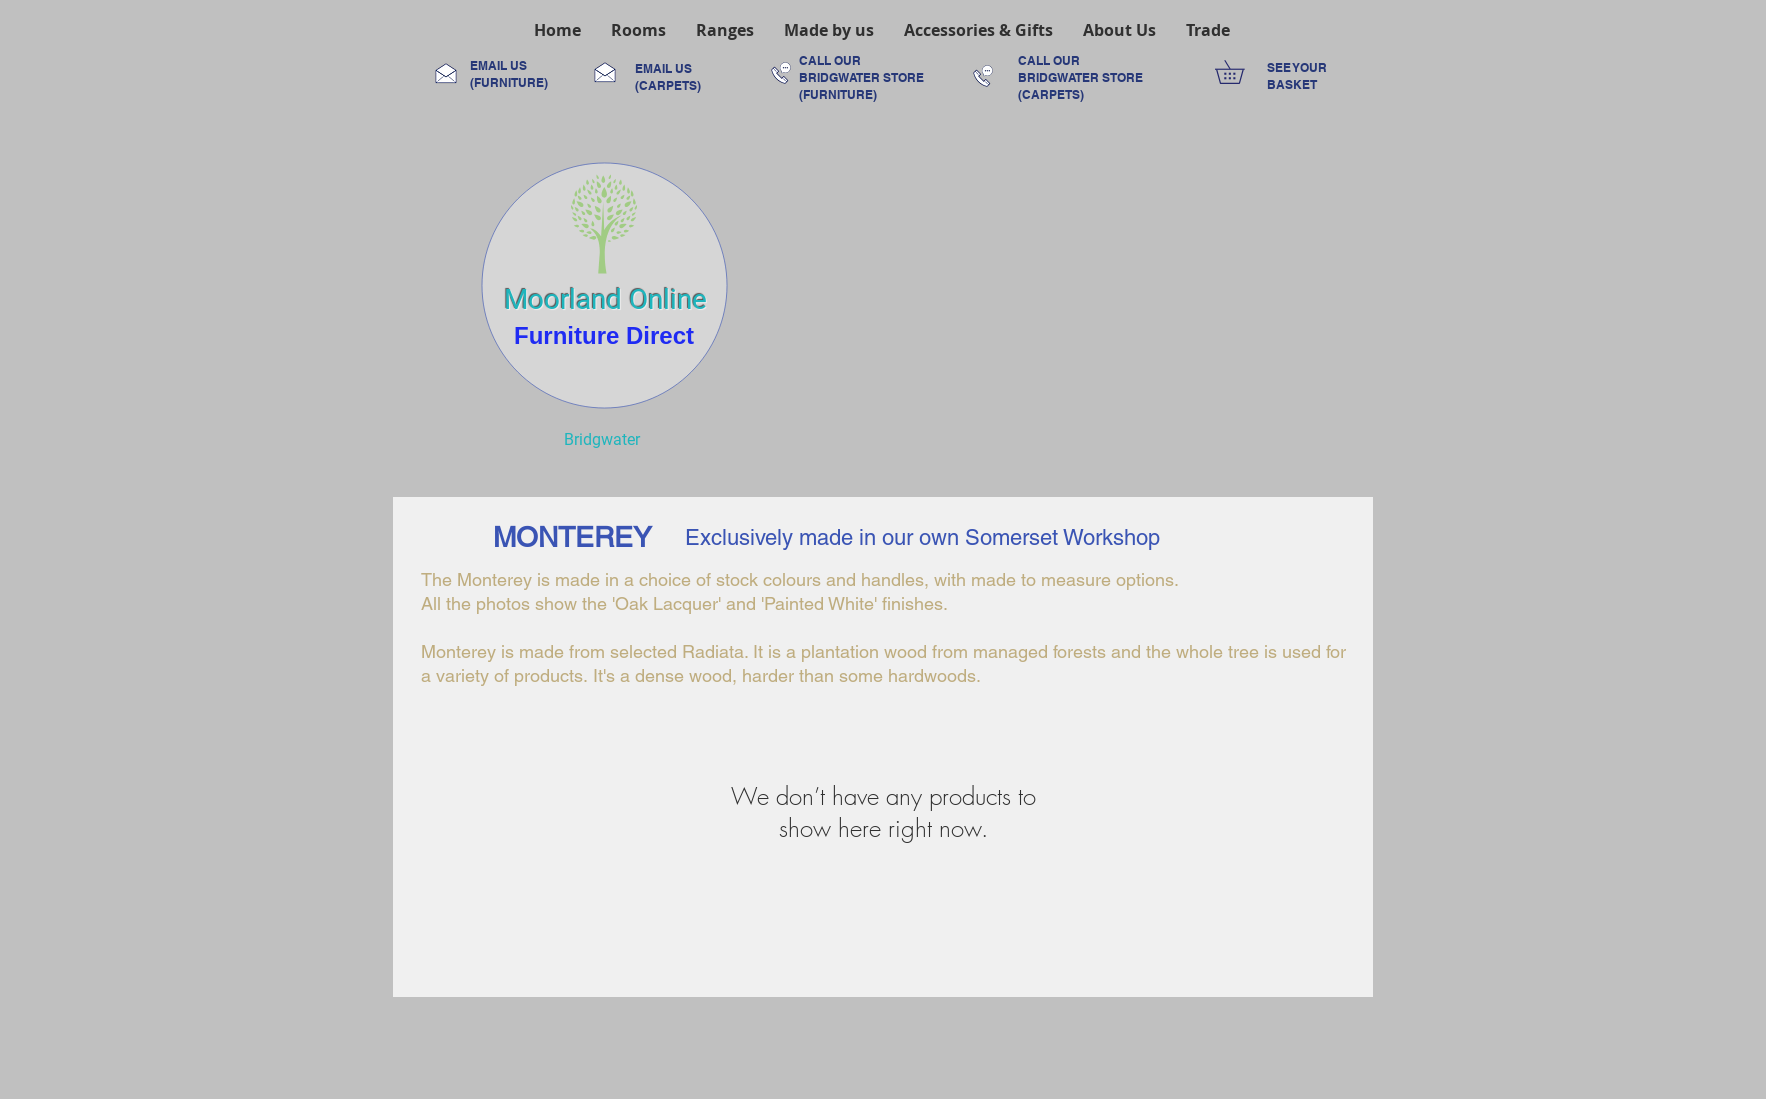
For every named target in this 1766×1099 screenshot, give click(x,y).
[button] (638, 30)
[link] (1241, 72)
